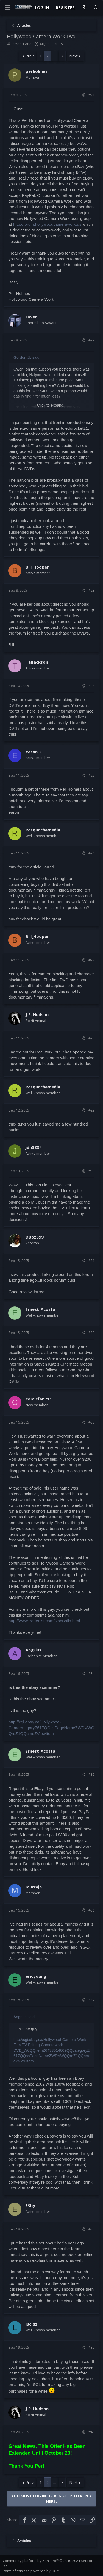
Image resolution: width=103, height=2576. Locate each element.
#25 (91, 775)
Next (73, 56)
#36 (91, 1910)
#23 (91, 590)
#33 (91, 1422)
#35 (91, 1774)
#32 (91, 1332)
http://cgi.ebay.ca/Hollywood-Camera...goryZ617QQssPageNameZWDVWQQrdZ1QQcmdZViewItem (51, 1728)
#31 (91, 1260)
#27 (91, 960)
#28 (91, 1038)
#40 (91, 2431)
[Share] (83, 95)
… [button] (54, 56)
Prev (30, 56)
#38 (91, 2229)
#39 (91, 2347)
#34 (91, 1673)
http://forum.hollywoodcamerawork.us (47, 224)
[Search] (96, 7)
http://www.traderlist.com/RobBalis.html (44, 1620)
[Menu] (7, 7)
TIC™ (55, 2570)
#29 (91, 1110)
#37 (91, 1999)
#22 (91, 340)
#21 (91, 94)
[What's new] (84, 7)
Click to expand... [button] (51, 405)
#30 (91, 1170)
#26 (91, 853)
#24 (91, 685)
